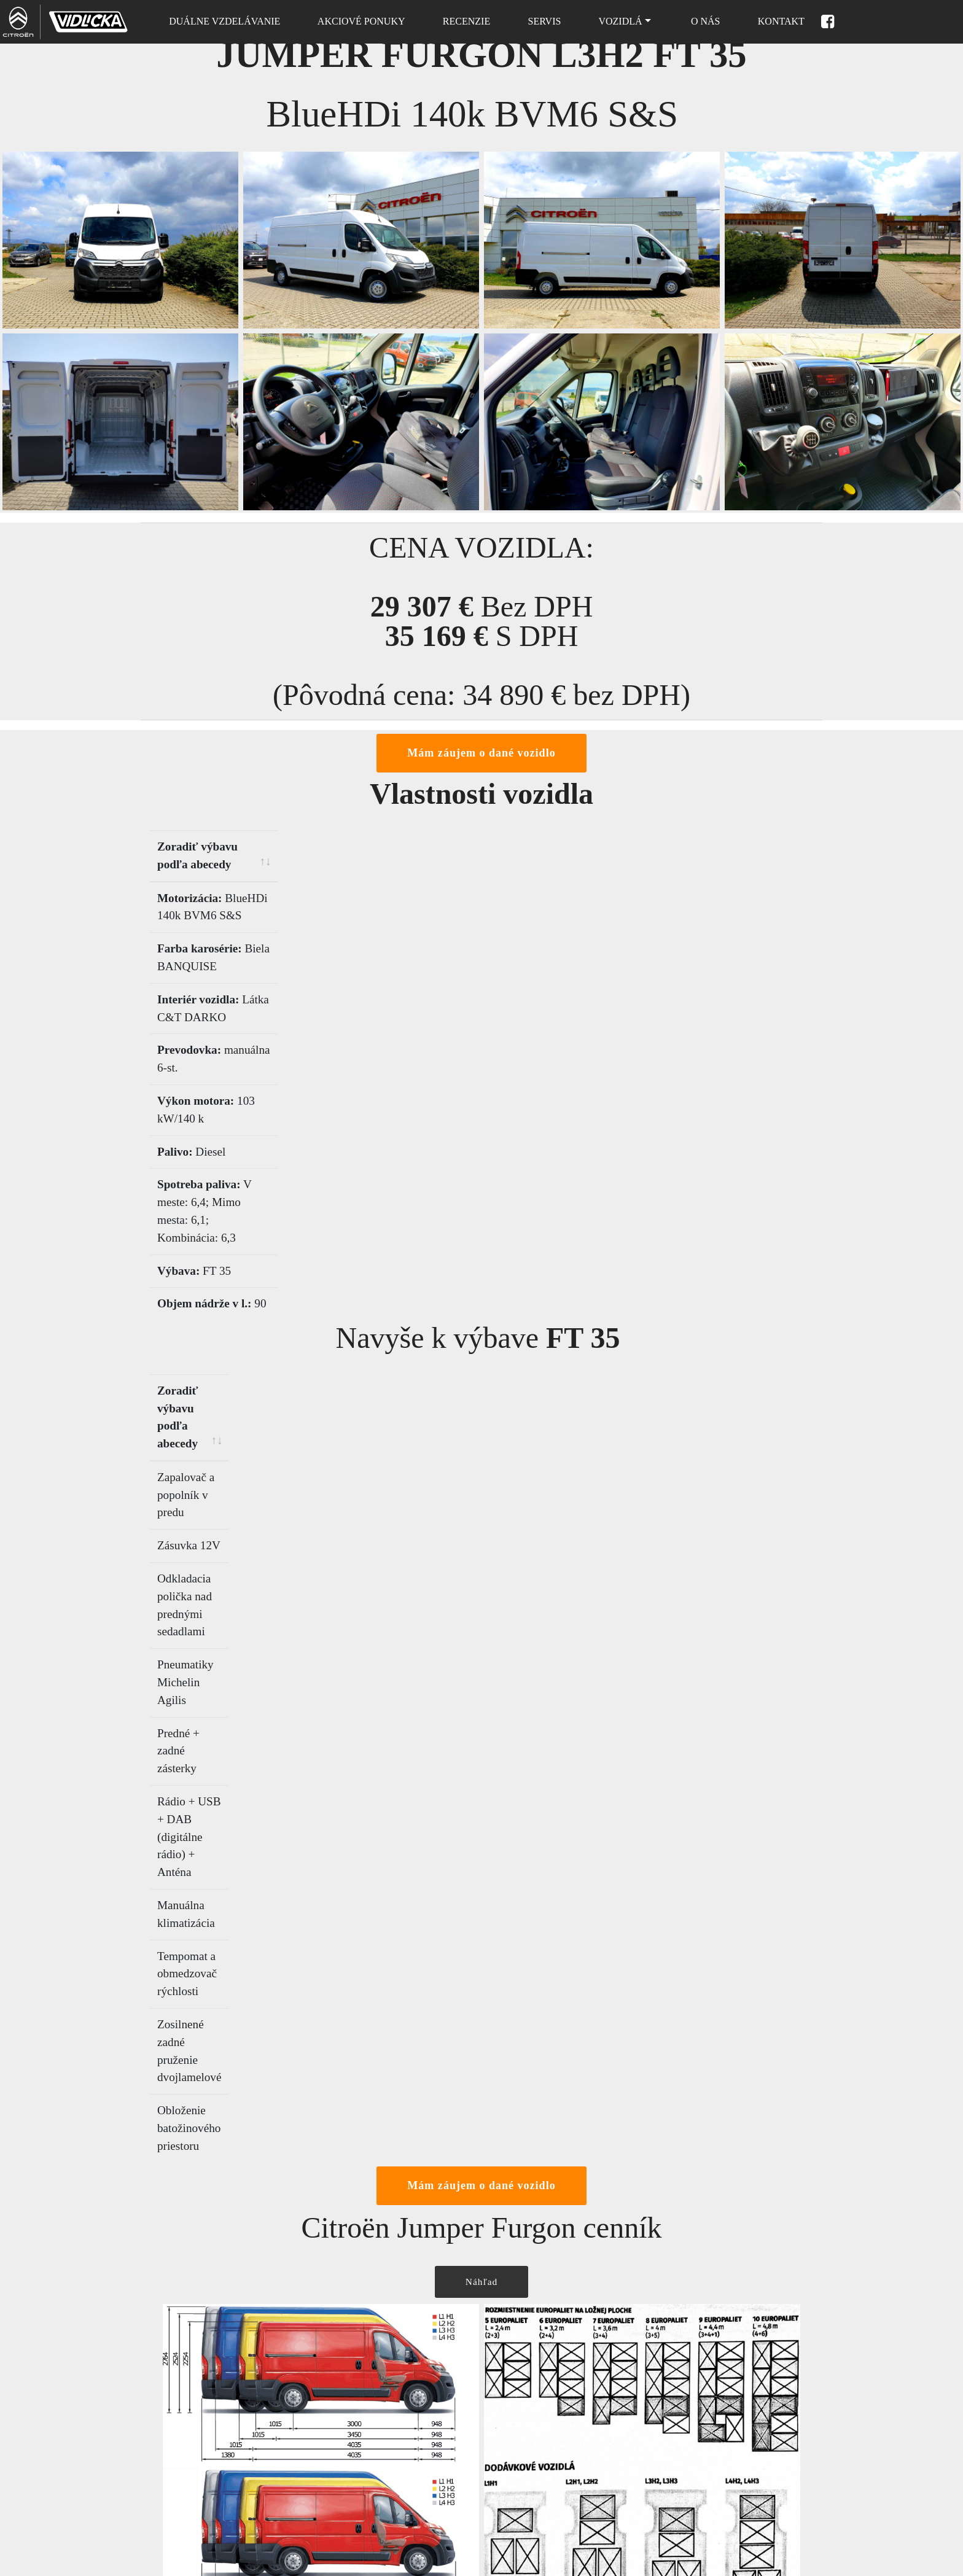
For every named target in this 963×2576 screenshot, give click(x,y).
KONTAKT (779, 21)
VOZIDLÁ (618, 21)
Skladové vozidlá (350, 2436)
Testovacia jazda (523, 2436)
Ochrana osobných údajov (367, 2556)
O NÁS (702, 21)
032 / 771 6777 (170, 2437)
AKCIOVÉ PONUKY (359, 21)
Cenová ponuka (521, 2396)
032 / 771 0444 (170, 2447)
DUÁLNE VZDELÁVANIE (222, 21)
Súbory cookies (346, 2516)
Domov (330, 2396)
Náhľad (481, 1700)
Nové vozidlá (342, 2476)
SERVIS (542, 21)
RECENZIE (464, 21)
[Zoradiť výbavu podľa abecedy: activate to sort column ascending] (316, 848)
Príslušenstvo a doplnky (538, 2476)
